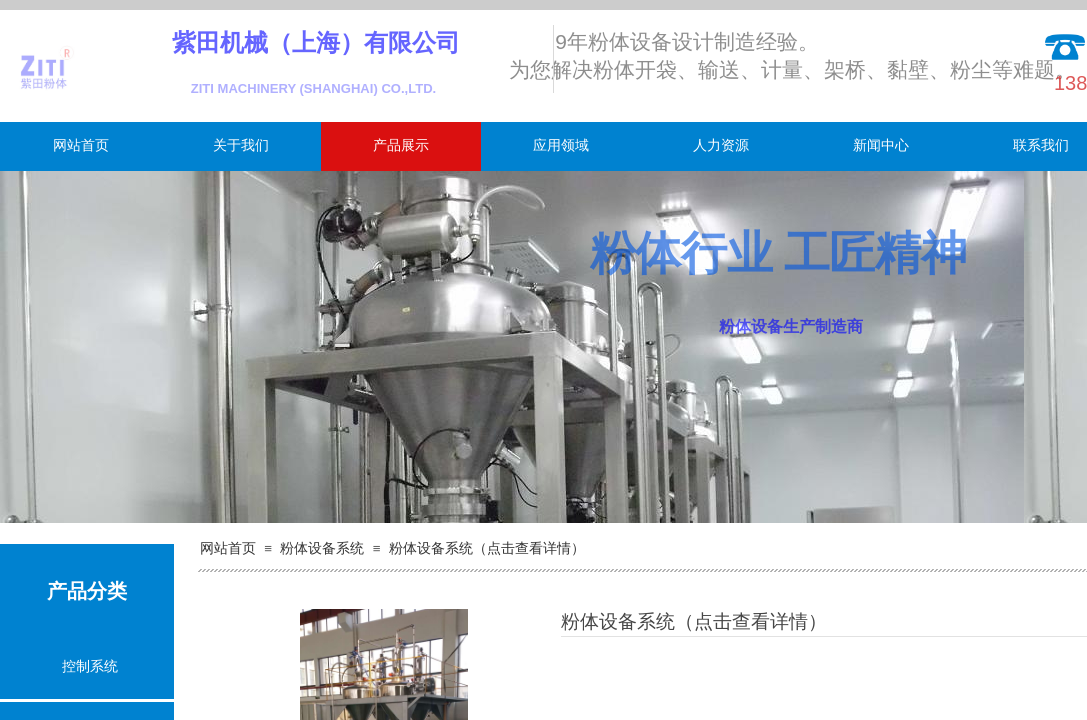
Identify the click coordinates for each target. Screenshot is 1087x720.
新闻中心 (881, 145)
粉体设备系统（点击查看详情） (487, 548)
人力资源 (721, 145)
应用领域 (561, 145)
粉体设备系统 (322, 548)
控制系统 (90, 666)
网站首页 (81, 145)
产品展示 (401, 145)
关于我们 (241, 145)
